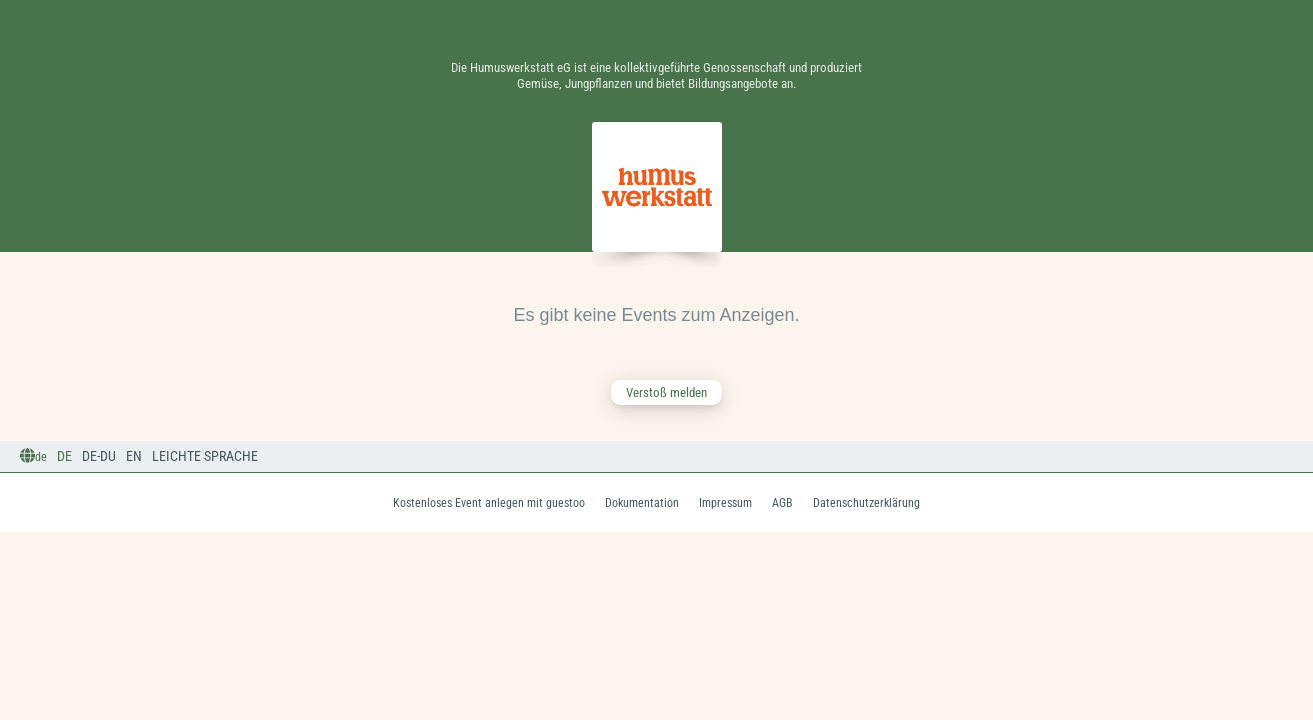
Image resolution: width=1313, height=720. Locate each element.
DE (64, 456)
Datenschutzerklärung (866, 503)
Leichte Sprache (205, 456)
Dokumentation (642, 503)
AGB (782, 503)
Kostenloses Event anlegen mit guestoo (489, 503)
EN (134, 456)
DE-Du (99, 456)
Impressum (725, 503)
